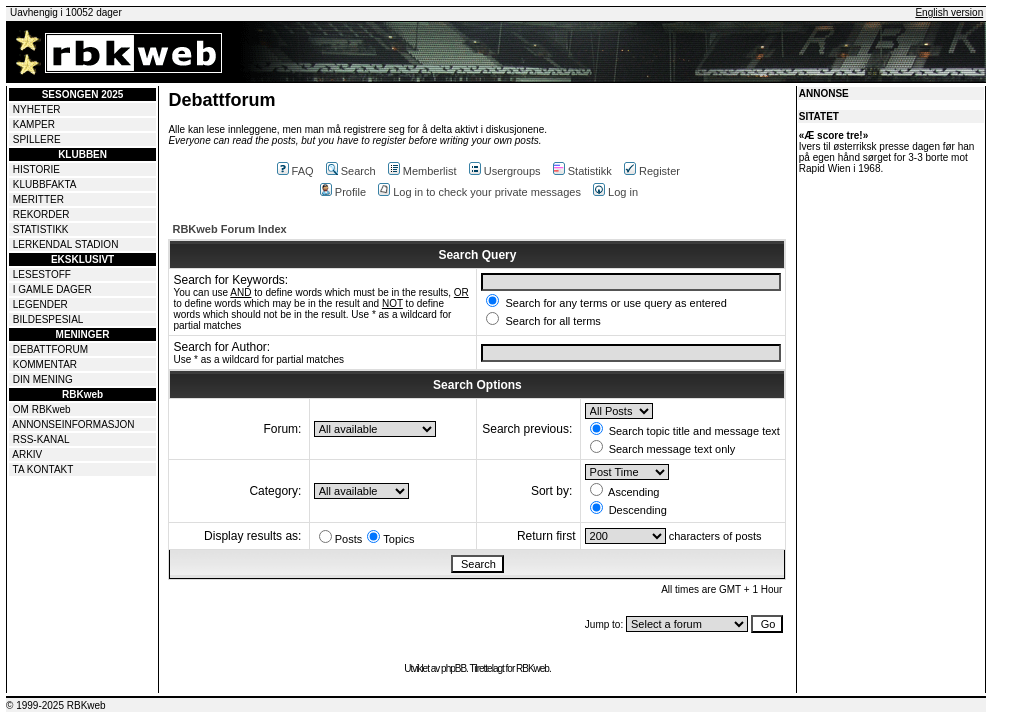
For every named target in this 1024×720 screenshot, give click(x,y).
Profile (343, 192)
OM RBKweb (42, 409)
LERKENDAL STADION (66, 244)
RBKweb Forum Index (229, 229)
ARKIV (27, 454)
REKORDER (41, 214)
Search (351, 171)
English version (949, 12)
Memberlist (422, 171)
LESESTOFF (42, 274)
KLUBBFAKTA (45, 184)
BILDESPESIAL (48, 319)
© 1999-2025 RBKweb (56, 705)
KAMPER (34, 124)
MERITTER (38, 199)
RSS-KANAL (41, 439)
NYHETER (37, 109)
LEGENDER (40, 304)
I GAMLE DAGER (52, 289)
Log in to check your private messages (479, 192)
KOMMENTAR (45, 364)
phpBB (453, 668)
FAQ (295, 171)
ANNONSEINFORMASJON (73, 424)
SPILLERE (37, 139)
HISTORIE (36, 169)
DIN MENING (43, 379)
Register (652, 171)
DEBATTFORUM (50, 349)
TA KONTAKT (43, 469)
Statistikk (582, 171)
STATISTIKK (41, 229)
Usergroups (505, 171)
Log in (615, 192)
